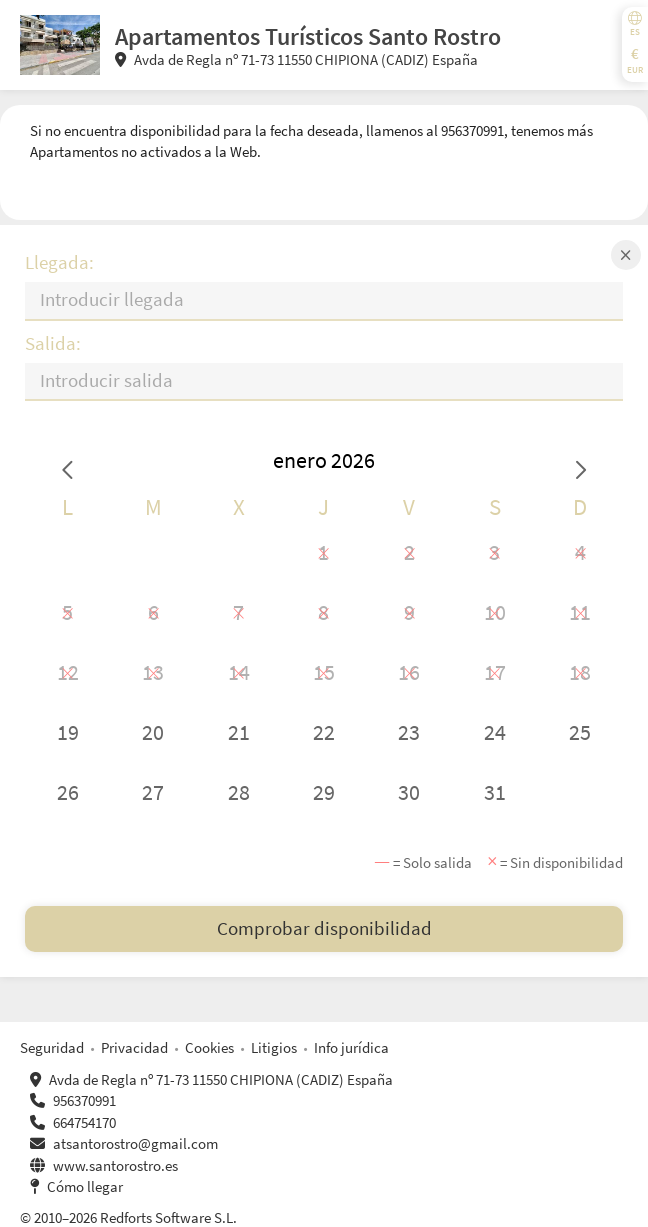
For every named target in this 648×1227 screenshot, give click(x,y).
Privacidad (134, 1047)
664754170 (84, 1122)
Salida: (53, 343)
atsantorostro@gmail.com (135, 1143)
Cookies (209, 1047)
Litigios (274, 1047)
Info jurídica (351, 1047)
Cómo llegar (85, 1186)
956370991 (84, 1100)
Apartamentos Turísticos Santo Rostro (308, 36)
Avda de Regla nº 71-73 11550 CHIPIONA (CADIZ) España (296, 59)
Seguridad (52, 1047)
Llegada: (59, 262)
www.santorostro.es (115, 1165)
